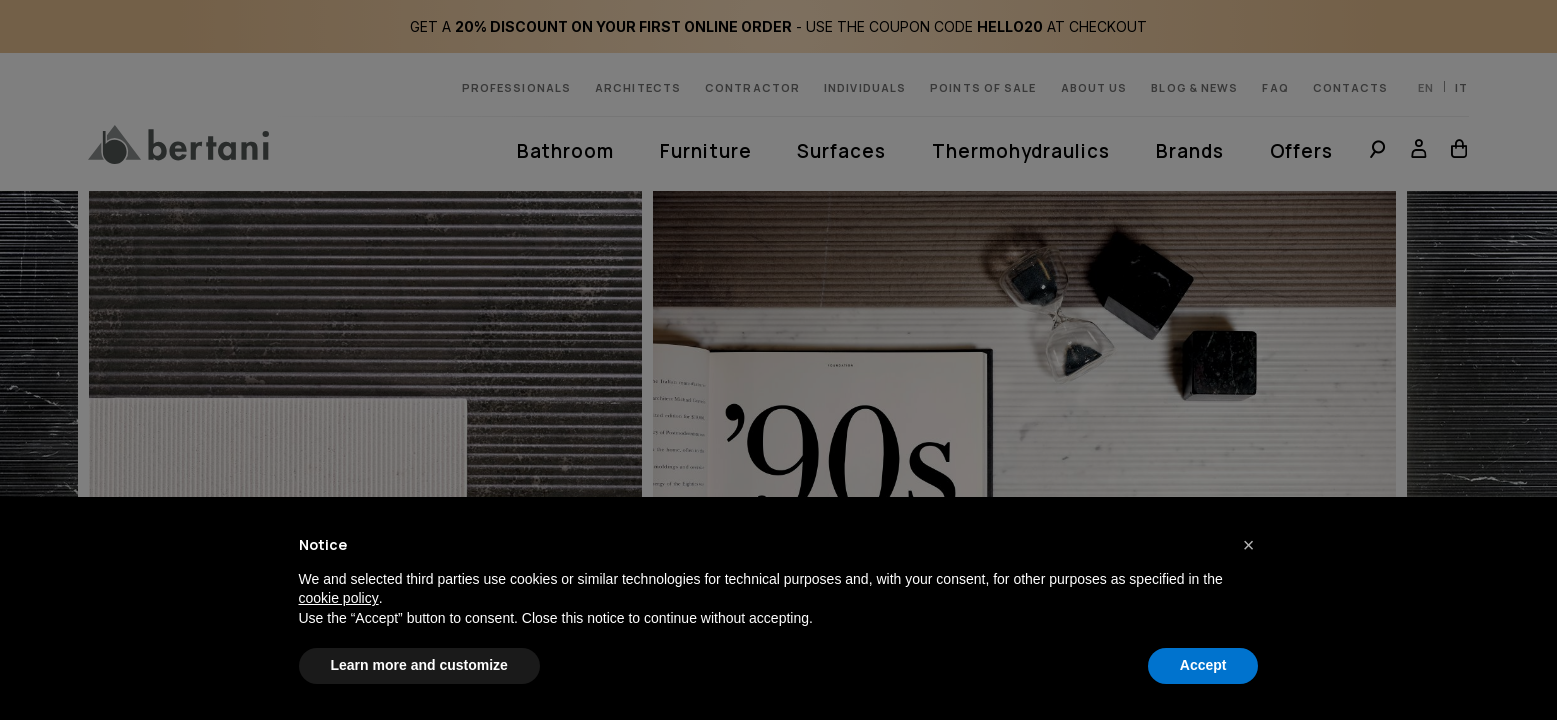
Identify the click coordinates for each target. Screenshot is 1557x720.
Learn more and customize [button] (419, 665)
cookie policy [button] (339, 598)
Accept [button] (1203, 665)
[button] (1249, 545)
